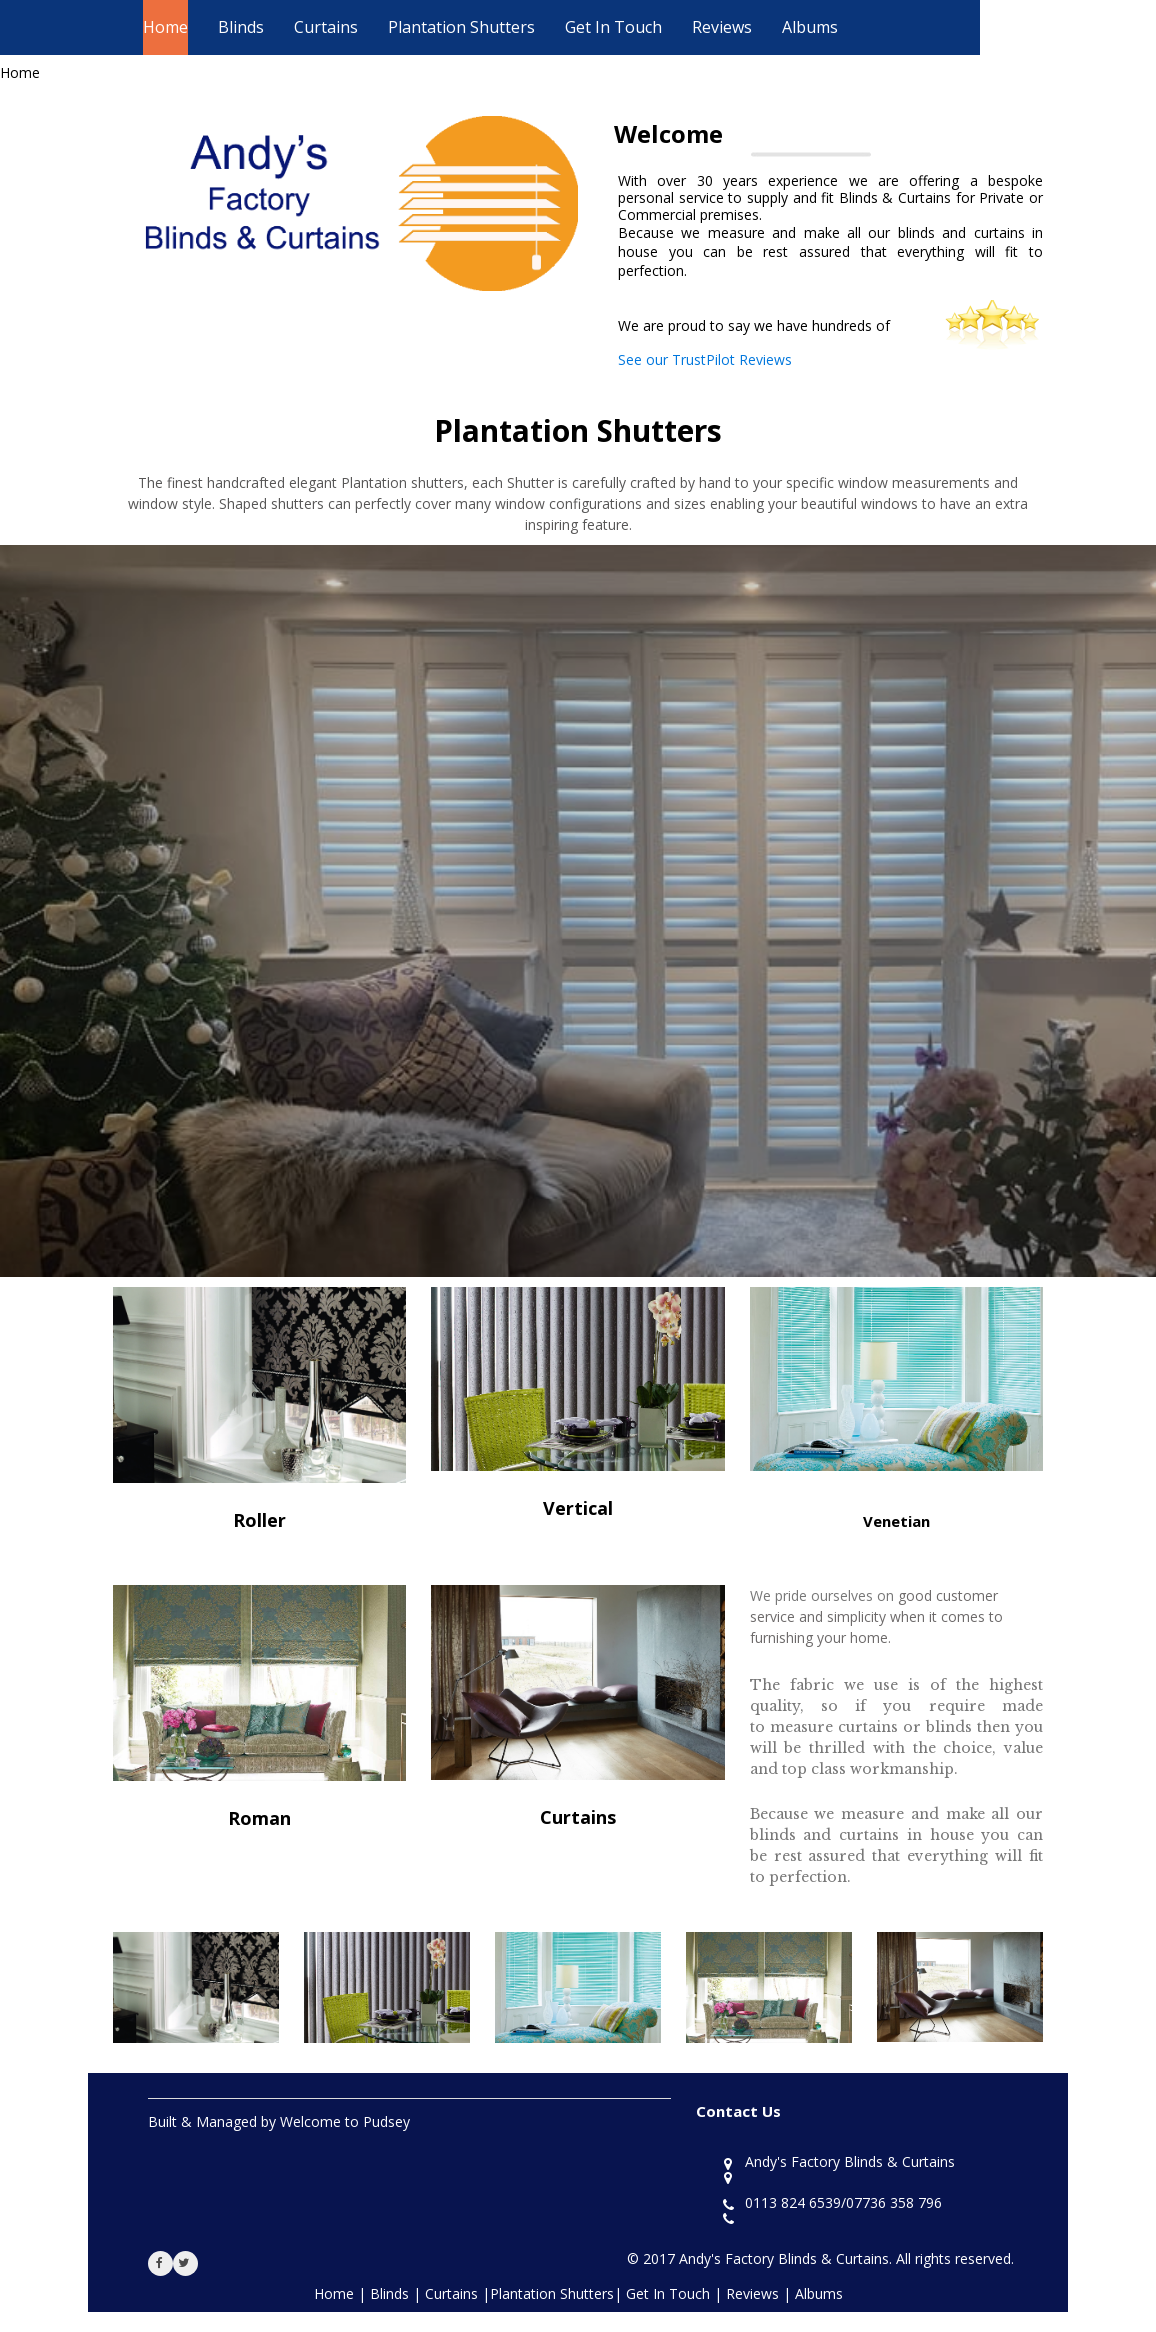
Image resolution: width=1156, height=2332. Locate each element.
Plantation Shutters (461, 27)
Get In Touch (613, 27)
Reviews (722, 27)
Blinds (241, 27)
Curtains (326, 27)
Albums (810, 27)
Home (165, 27)
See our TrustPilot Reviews (705, 359)
